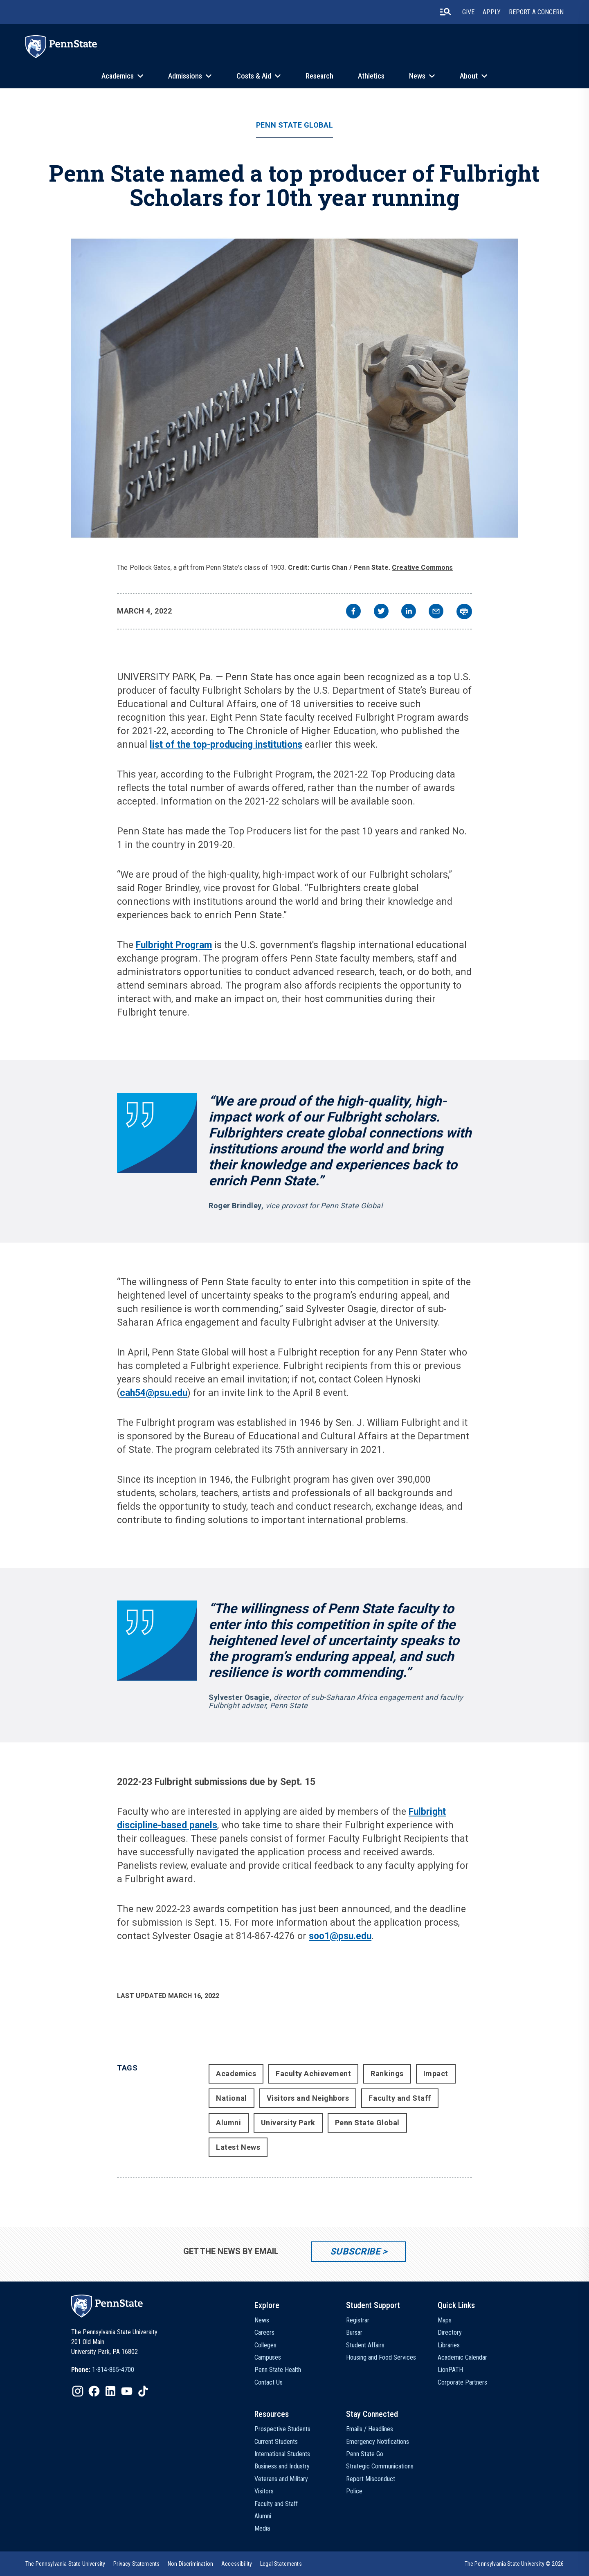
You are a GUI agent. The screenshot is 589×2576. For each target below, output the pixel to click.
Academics (117, 76)
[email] (436, 612)
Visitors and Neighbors (308, 2098)
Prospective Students (282, 2429)
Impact (435, 2073)
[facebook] (353, 612)
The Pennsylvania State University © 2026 (514, 2563)
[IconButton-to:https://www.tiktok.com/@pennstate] (143, 2391)
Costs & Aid (253, 76)
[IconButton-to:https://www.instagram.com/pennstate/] (77, 2391)
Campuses (267, 2357)
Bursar (354, 2332)
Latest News (238, 2147)
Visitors (264, 2491)
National (231, 2098)
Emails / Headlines (369, 2429)
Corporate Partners (462, 2382)
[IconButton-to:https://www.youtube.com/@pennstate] (126, 2391)
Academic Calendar (462, 2357)
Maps (445, 2320)
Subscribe (355, 2251)
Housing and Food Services (381, 2357)
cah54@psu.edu (153, 1392)
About (469, 76)
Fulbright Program (174, 945)
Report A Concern (536, 12)
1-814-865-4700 (113, 2370)
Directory (450, 2332)
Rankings (387, 2073)
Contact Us (268, 2382)
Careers (264, 2332)
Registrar (357, 2320)
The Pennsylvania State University (65, 2563)
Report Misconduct (370, 2479)
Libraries (449, 2345)
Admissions (185, 76)
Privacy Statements (136, 2563)
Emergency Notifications (377, 2442)
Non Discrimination (190, 2563)
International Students (282, 2454)
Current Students (276, 2442)
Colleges (265, 2345)
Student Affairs (365, 2345)
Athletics (371, 76)
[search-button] (445, 11)
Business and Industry (282, 2466)
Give (468, 12)
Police (354, 2491)
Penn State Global (294, 125)
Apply (492, 12)
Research (319, 76)
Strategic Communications (380, 2466)
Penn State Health (277, 2370)
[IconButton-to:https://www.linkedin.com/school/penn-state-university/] (110, 2391)
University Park (288, 2122)
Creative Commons (422, 567)
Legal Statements (281, 2563)
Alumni (228, 2122)
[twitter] (381, 612)
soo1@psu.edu (340, 1936)
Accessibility (236, 2563)
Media (262, 2528)
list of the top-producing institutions (226, 744)
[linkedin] (408, 612)
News (417, 76)
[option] (102, 2370)
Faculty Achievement (313, 2073)
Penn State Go (364, 2454)
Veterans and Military (281, 2479)
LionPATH (450, 2370)
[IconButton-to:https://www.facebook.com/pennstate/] (94, 2391)
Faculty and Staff (400, 2098)
